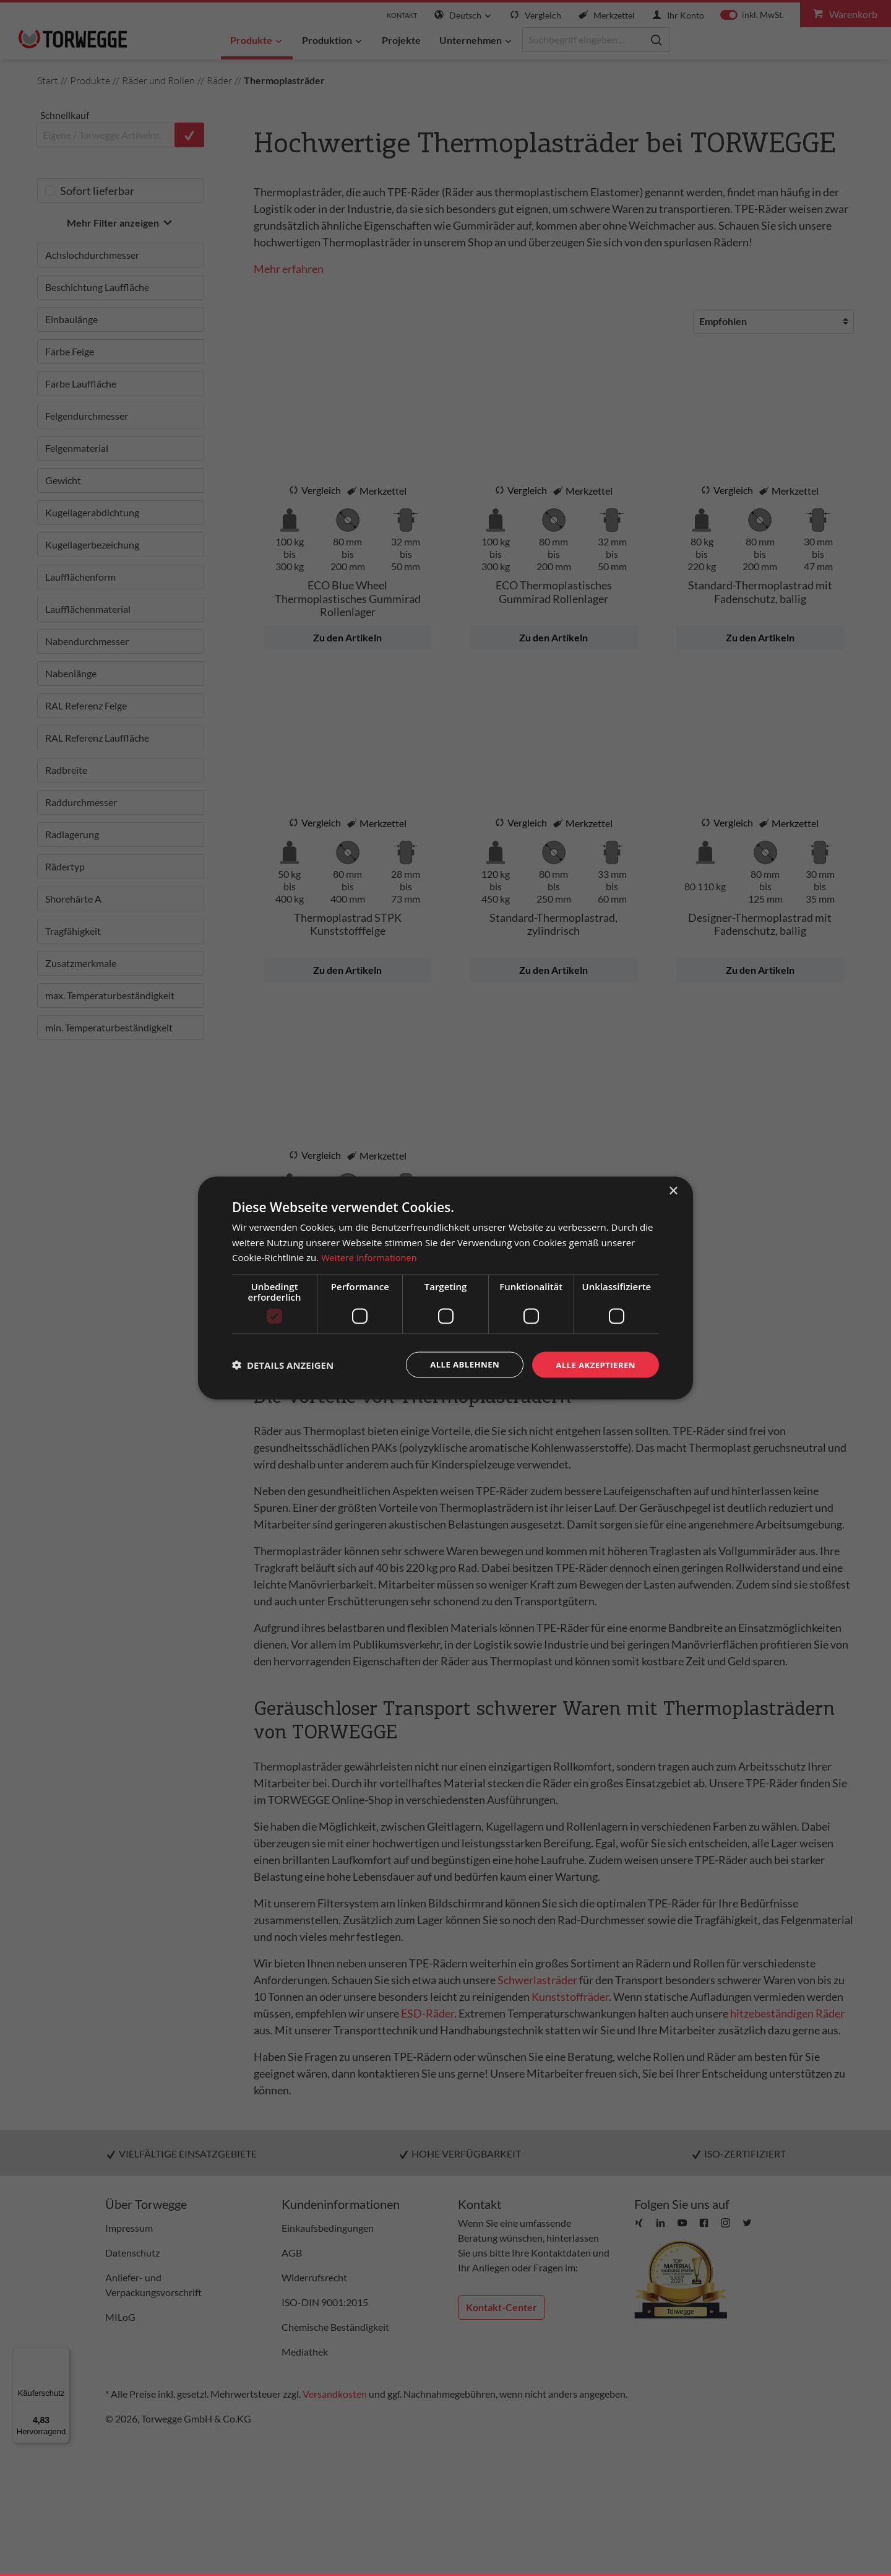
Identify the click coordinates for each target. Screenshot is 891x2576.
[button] (283, 1365)
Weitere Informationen (370, 1257)
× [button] (673, 1190)
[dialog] (445, 1288)
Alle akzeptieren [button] (593, 1364)
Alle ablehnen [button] (458, 1364)
